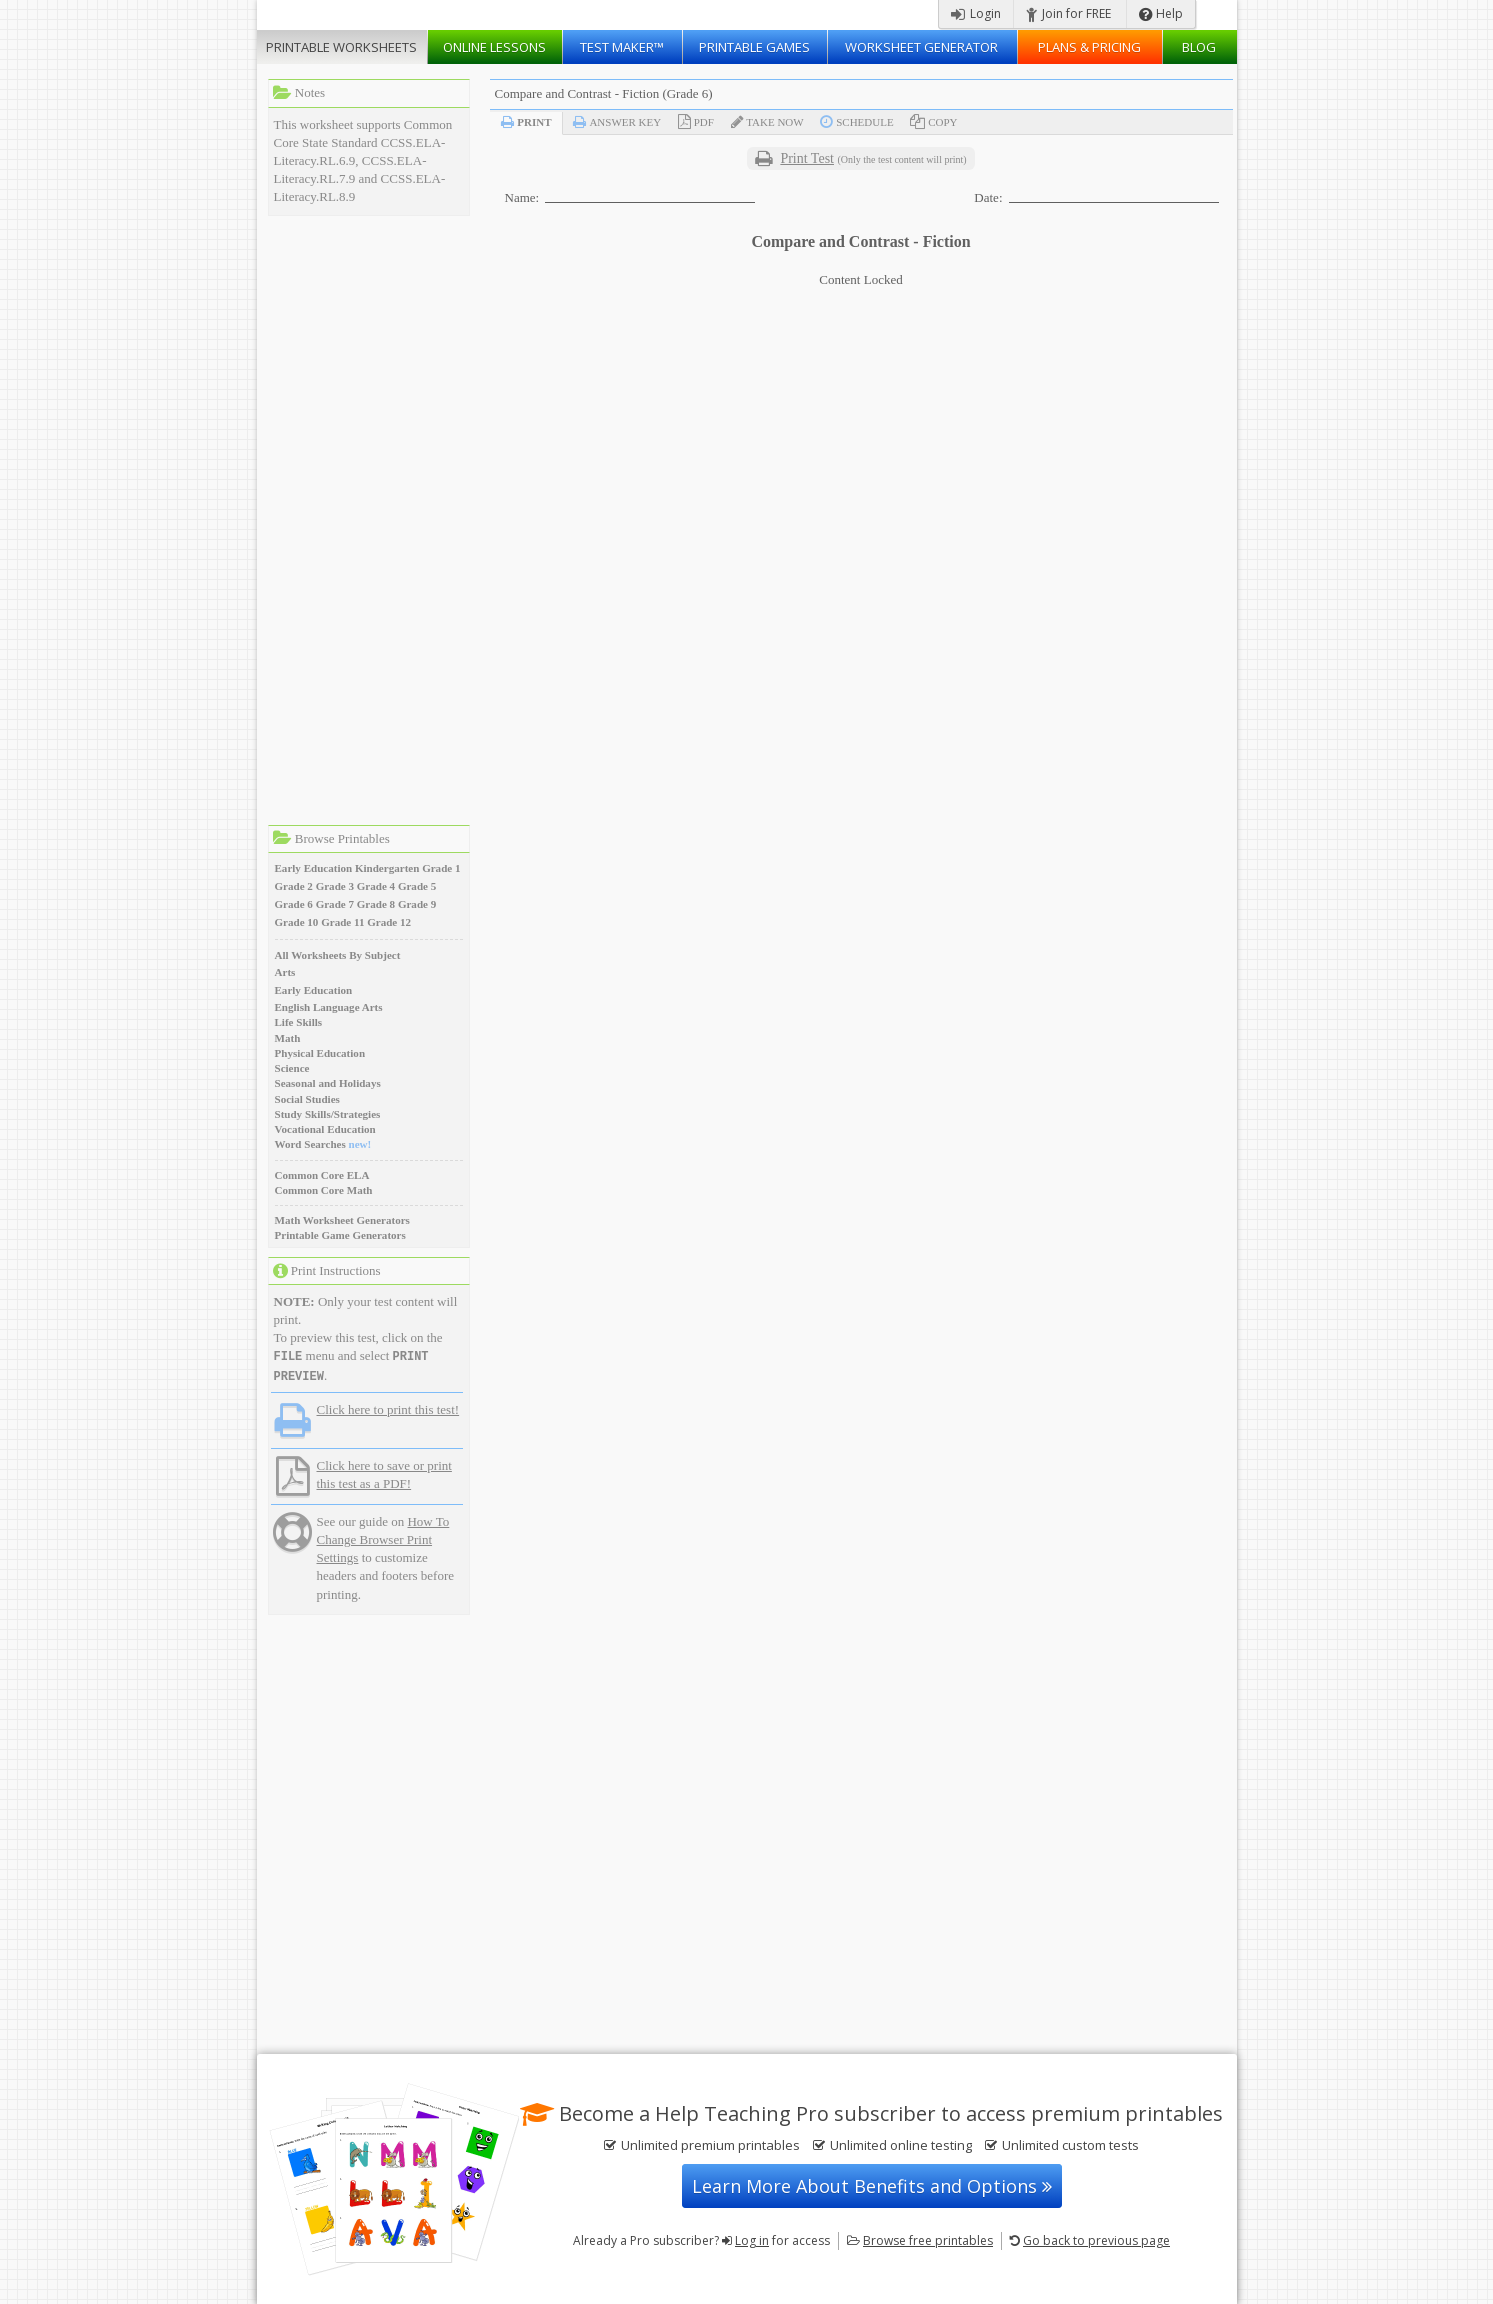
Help (1161, 13)
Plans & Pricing (1089, 47)
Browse (928, 2240)
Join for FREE (1068, 13)
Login (976, 13)
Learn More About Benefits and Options (872, 2186)
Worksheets (341, 47)
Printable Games (754, 47)
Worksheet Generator (921, 47)
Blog (1199, 47)
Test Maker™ (622, 47)
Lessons (494, 47)
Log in (752, 2240)
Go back (1096, 2240)
